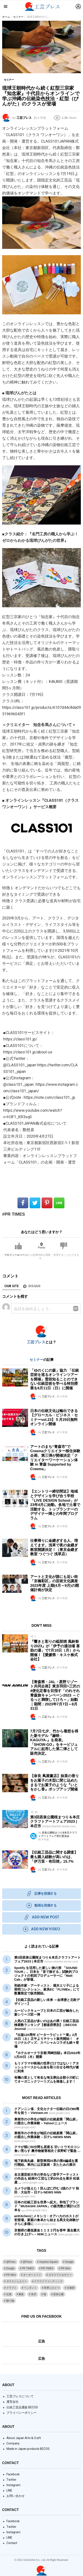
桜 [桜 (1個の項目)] (45, 2294)
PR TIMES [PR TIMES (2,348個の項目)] (28, 2268)
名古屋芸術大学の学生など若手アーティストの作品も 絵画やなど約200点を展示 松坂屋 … (47, 2178)
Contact (11, 2543)
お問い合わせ (15, 2496)
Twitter (11, 2479)
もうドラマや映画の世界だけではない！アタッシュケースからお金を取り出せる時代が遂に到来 (46, 2067)
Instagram (13, 2485)
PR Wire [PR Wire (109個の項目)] (65, 2268)
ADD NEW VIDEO (41, 1929)
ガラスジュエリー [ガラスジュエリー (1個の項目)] (16, 2281)
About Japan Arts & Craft (23, 2438)
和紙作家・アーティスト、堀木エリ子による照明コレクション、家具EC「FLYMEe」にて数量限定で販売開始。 (47, 1989)
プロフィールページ (15, 1254)
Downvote (63, 1246)
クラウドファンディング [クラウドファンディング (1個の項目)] (48, 2281)
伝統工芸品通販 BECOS (22, 2407)
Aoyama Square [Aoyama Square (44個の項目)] (48, 2261)
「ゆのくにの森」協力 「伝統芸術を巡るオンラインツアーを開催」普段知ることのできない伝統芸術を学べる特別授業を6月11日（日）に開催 (54, 1379)
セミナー (36, 1359)
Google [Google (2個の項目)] (10, 2268)
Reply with (75, 1308)
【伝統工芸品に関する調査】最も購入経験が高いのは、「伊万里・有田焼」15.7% (54, 1856)
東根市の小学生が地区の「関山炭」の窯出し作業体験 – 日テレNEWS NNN (46, 2137)
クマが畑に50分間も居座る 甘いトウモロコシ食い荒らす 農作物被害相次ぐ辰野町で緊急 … (47, 2150)
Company (13, 2443)
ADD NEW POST (41, 1917)
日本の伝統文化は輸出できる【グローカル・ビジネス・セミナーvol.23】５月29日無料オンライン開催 (54, 1417)
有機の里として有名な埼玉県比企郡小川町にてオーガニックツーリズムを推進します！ (46, 2079)
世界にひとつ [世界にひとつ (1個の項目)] (52, 2287)
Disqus (34, 1286)
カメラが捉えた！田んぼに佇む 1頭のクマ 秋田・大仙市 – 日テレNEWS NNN (46, 2192)
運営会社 (12, 2401)
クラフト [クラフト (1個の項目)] (11, 2287)
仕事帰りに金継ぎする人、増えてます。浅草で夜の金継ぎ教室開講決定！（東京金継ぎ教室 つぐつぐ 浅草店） (54, 1547)
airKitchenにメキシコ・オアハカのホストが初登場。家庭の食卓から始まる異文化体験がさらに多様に (46, 2220)
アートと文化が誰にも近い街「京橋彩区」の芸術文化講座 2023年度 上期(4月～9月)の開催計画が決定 (55, 1583)
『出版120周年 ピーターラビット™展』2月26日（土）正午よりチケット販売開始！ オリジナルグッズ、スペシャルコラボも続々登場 (46, 2040)
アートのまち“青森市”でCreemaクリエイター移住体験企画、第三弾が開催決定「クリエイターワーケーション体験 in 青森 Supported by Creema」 (55, 1458)
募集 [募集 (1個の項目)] (21, 2294)
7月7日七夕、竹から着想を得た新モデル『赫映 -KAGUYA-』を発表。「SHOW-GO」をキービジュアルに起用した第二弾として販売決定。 (54, 1742)
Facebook (13, 2474)
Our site (11, 1286)
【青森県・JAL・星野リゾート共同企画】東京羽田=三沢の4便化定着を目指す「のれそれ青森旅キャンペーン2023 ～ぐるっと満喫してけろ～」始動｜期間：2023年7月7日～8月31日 (55, 1695)
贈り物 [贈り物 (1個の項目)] (10, 2300)
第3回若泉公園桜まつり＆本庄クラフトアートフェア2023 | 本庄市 (55, 1821)
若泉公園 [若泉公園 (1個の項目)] (58, 2294)
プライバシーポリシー (21, 2412)
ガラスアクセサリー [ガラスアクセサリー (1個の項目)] (60, 2274)
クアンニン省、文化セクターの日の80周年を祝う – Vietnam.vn (46, 2111)
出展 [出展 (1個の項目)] (8, 2294)
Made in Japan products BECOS (28, 2448)
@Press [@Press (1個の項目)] (11, 2261)
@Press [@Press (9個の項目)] (27, 2261)
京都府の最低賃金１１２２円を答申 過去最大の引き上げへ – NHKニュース (47, 2232)
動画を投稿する (41, 1905)
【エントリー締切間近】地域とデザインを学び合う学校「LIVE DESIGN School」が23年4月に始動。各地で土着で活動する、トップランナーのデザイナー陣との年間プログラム (55, 1504)
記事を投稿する (41, 1893)
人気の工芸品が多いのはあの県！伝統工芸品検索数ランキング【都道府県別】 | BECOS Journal (46, 2025)
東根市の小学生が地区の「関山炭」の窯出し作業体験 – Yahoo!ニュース (46, 2123)
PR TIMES (15, 1214)
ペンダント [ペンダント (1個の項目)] (30, 2287)
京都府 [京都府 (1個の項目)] (71, 2287)
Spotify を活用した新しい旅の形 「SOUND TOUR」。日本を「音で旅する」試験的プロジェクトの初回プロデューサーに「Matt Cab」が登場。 (46, 1973)
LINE (9, 2490)
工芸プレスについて (20, 2396)
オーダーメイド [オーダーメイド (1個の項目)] (32, 2274)
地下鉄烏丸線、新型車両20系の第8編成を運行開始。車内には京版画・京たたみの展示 (46, 2164)
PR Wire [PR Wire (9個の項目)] (11, 2274)
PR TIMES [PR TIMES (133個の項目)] (47, 2268)
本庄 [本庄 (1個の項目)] (33, 2294)
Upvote (18, 1246)
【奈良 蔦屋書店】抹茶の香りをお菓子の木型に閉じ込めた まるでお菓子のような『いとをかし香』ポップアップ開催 (54, 1782)
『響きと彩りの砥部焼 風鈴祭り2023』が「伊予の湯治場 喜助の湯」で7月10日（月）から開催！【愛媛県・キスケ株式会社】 (55, 1650)
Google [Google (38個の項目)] (69, 2261)
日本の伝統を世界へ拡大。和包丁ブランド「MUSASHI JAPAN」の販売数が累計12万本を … (47, 2206)
